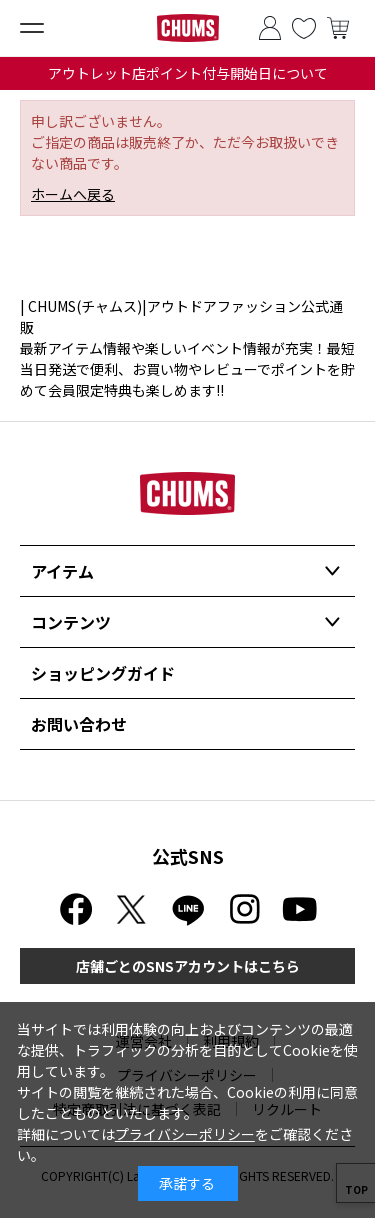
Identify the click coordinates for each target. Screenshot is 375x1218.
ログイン (270, 28)
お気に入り (304, 28)
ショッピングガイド (103, 673)
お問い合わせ (79, 724)
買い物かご (338, 28)
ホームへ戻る (73, 194)
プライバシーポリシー (185, 1134)
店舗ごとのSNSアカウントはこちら (188, 966)
